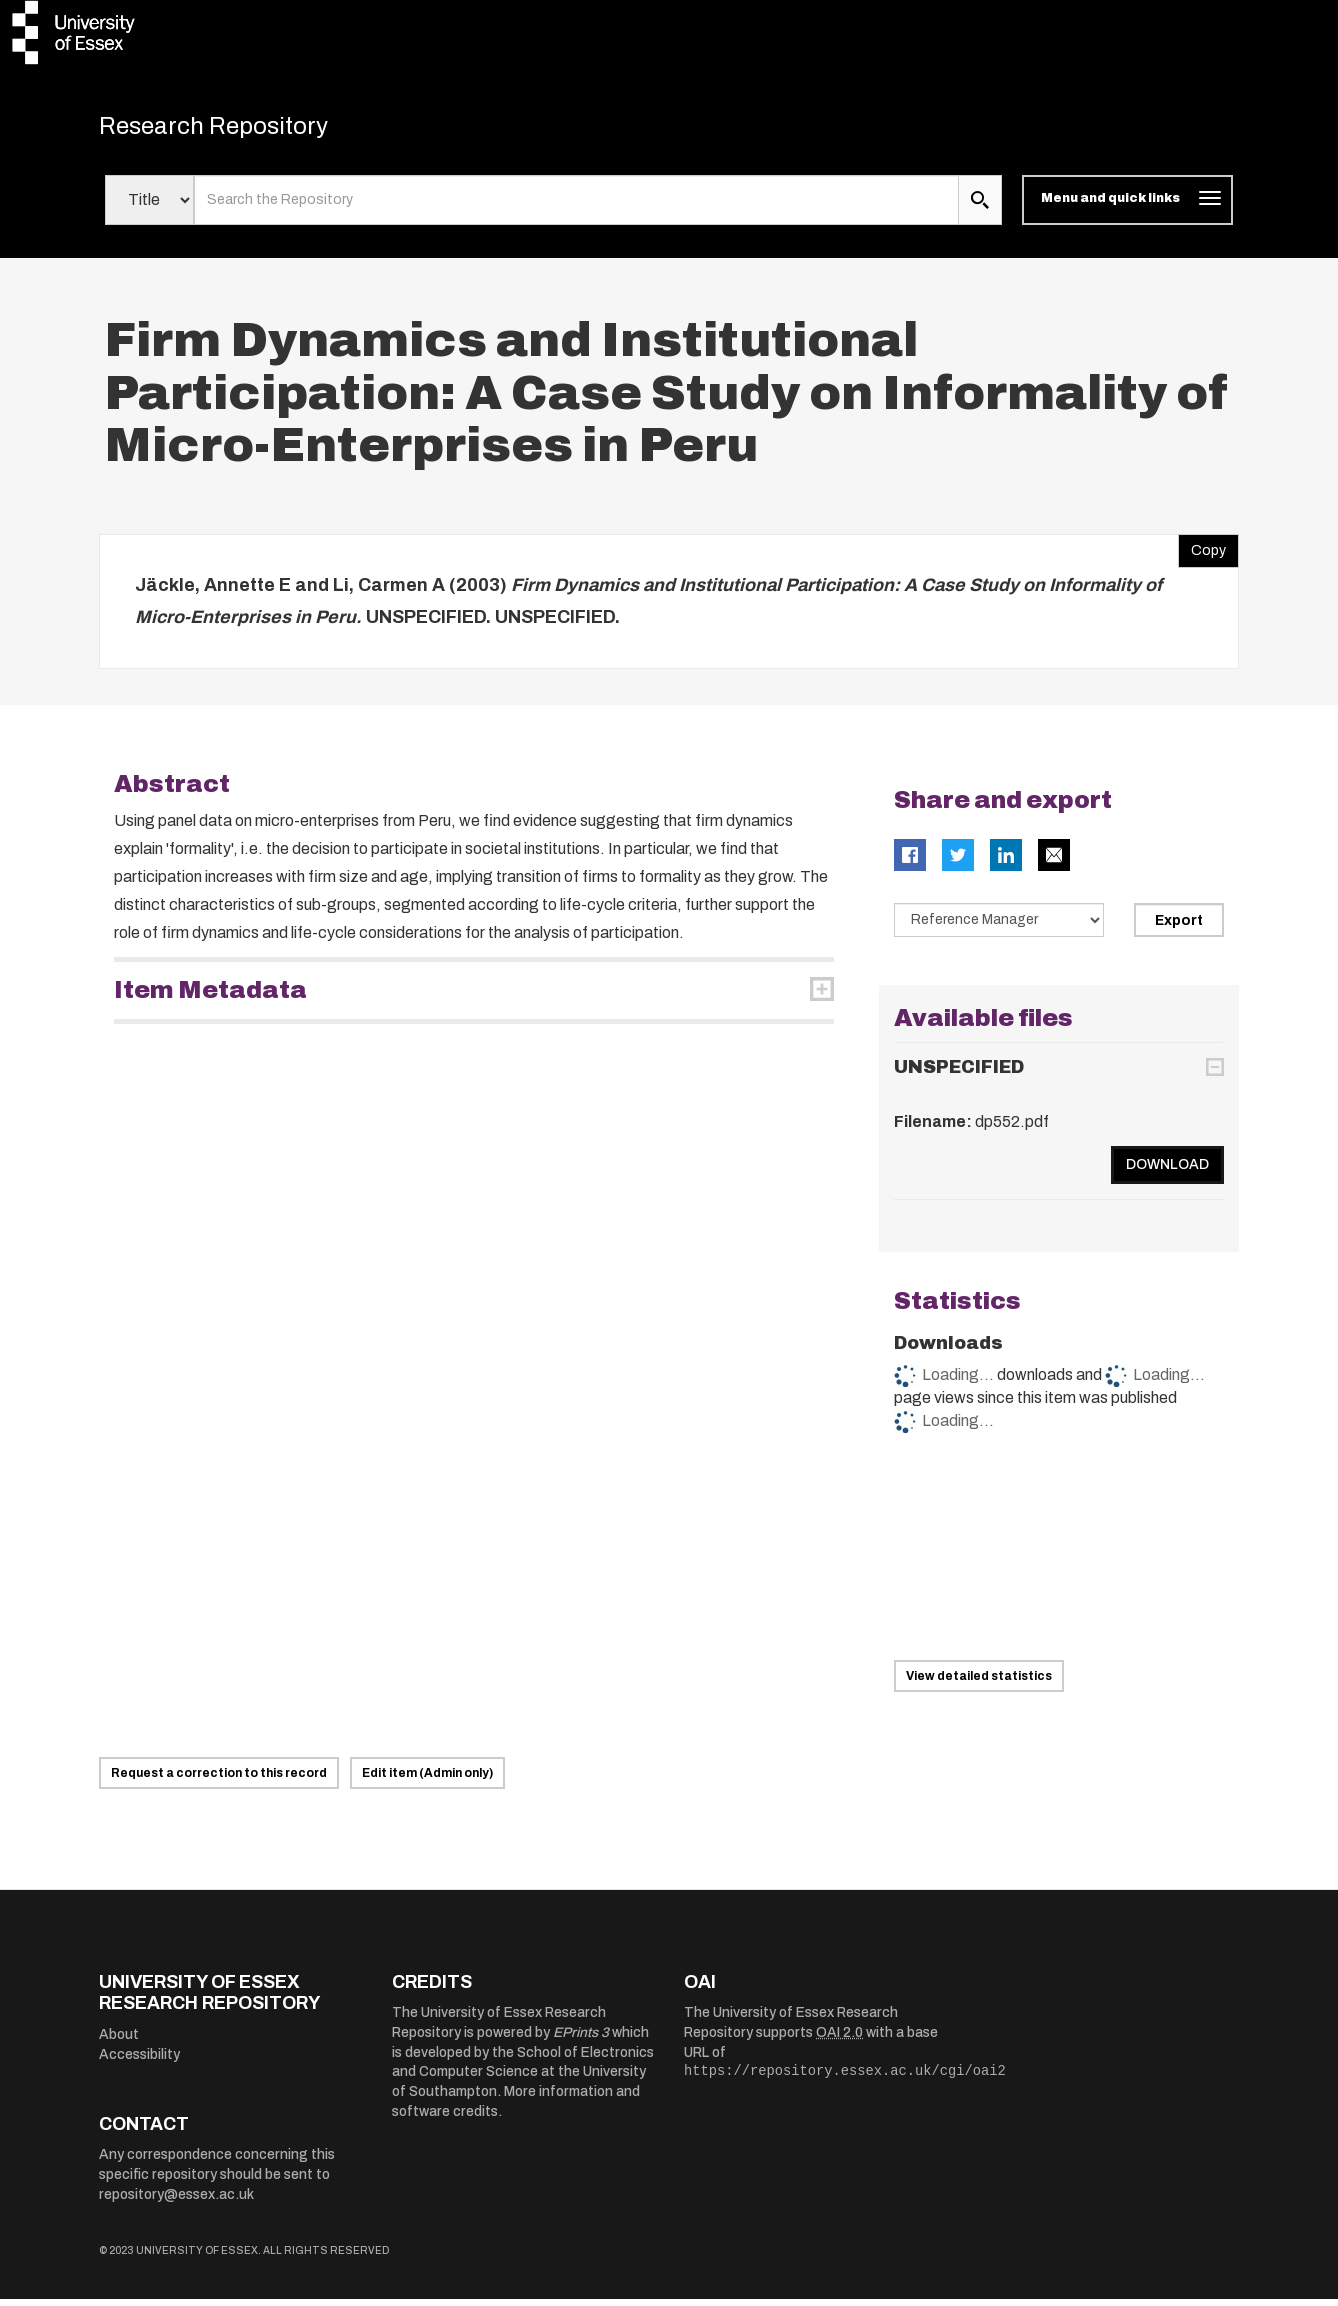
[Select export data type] (999, 928)
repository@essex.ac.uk (176, 2201)
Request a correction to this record (219, 1780)
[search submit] (980, 208)
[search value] (576, 208)
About (119, 2042)
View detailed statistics (979, 1683)
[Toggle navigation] (1127, 208)
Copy (1202, 554)
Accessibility (139, 2061)
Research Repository (239, 130)
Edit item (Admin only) (427, 1780)
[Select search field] (149, 208)
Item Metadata (210, 998)
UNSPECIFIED (959, 1074)
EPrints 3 (581, 2040)
